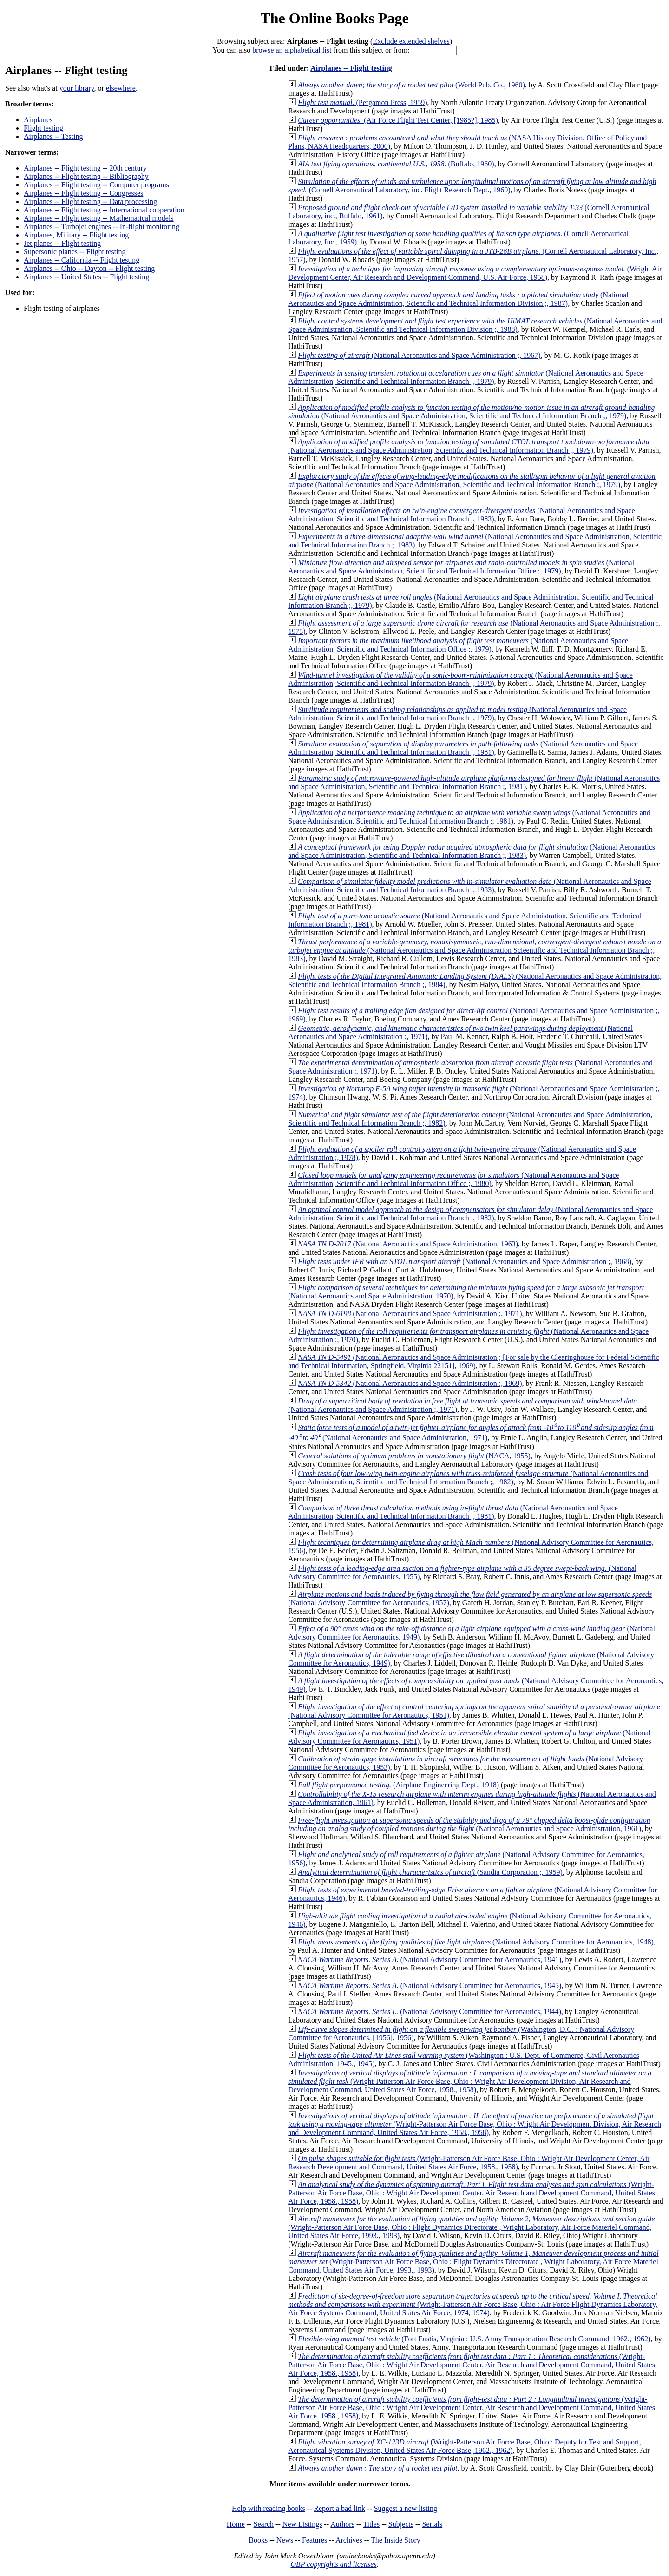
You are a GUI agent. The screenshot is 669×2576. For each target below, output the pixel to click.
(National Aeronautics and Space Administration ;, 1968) (464, 1261)
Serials (432, 2524)
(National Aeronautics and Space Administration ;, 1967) (419, 355)
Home (236, 2524)
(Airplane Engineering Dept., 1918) (398, 1785)
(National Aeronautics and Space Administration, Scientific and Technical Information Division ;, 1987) (458, 299)
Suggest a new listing (405, 2508)
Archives (348, 2540)
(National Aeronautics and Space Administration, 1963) (408, 1244)
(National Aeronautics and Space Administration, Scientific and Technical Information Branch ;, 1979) (465, 377)
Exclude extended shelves (411, 41)
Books (258, 2540)
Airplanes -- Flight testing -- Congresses (83, 193)
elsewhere (121, 88)
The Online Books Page (334, 18)
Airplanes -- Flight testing (351, 68)
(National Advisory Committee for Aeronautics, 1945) (429, 1986)
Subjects (400, 2524)
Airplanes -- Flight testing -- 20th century (85, 168)
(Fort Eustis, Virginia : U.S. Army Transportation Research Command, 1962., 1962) (474, 2339)
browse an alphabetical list (291, 50)
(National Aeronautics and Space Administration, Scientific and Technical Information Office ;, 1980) (453, 1179)
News (284, 2540)
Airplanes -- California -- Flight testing (81, 260)
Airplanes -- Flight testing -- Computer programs (96, 185)
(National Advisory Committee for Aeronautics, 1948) (476, 1942)
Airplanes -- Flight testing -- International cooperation (104, 210)
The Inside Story (395, 2540)
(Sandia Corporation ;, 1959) (430, 1872)
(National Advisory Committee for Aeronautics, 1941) (429, 1959)
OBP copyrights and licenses (333, 2564)
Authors (342, 2524)
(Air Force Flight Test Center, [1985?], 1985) (398, 120)
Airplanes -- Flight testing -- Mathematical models (99, 218)
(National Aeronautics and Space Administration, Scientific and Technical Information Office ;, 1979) (461, 567)
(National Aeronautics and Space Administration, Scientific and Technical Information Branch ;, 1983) (461, 515)
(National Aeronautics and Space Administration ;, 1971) (410, 1314)
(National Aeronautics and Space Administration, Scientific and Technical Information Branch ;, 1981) (463, 748)
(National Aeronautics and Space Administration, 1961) (469, 1824)
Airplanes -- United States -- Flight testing (86, 277)
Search (264, 2524)
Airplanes (38, 120)
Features (314, 2540)
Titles (371, 2524)
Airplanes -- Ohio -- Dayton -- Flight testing (89, 268)
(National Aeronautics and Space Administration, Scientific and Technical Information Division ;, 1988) (475, 325)
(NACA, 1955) (414, 1456)
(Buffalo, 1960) (396, 164)
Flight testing (43, 128)
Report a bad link (339, 2508)
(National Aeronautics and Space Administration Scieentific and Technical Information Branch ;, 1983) (474, 950)
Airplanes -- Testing (53, 136)
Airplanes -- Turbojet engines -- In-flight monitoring (101, 227)
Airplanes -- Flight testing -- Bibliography (86, 176)
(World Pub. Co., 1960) (411, 85)
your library (76, 88)
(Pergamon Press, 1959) (362, 102)
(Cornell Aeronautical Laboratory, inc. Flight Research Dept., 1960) (472, 186)
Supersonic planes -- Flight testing (75, 252)
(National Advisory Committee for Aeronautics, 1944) (429, 2012)
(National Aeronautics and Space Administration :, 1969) (410, 1383)
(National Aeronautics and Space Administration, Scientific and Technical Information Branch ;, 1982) (470, 1214)
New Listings (302, 2524)
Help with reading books (268, 2508)
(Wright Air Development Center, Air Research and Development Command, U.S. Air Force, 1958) (475, 273)
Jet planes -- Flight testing (62, 243)
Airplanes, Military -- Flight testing (76, 235)
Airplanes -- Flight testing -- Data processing (90, 201)
